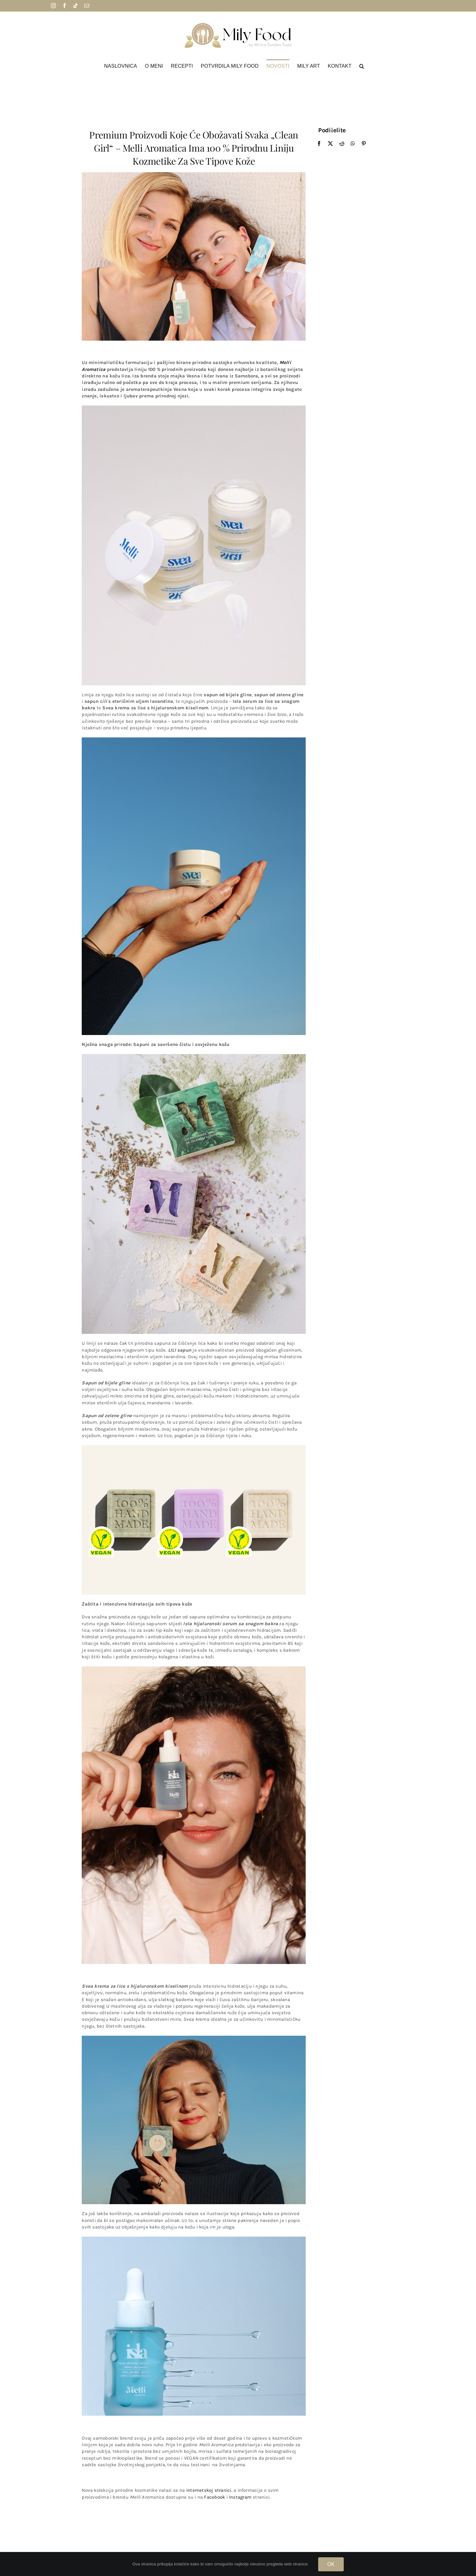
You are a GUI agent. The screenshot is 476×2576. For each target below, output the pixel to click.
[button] (361, 65)
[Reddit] (341, 143)
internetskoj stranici (208, 2490)
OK (331, 2564)
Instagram (240, 2497)
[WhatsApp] (352, 143)
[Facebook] (319, 143)
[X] (330, 143)
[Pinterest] (363, 143)
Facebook (214, 2497)
